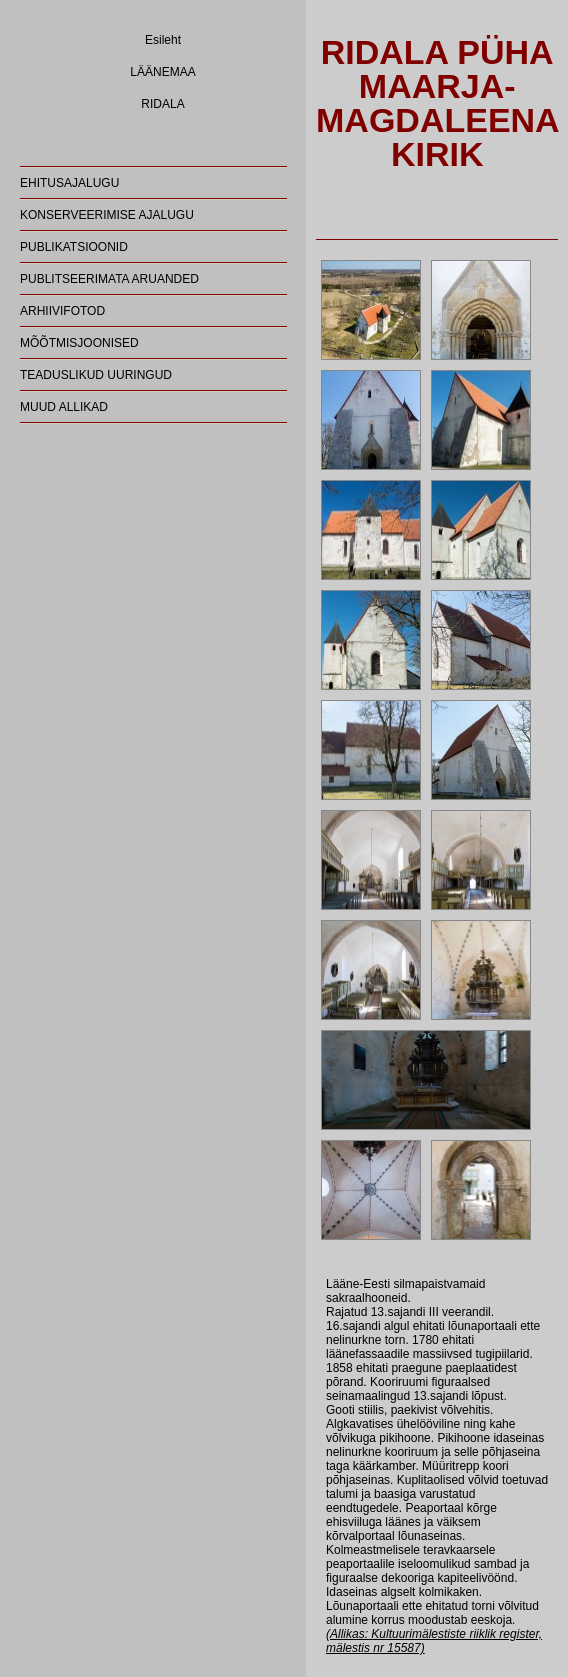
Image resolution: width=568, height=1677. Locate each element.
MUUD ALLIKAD (64, 407)
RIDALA (162, 104)
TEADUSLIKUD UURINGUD (96, 375)
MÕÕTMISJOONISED (79, 343)
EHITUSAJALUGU (69, 183)
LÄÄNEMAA (162, 72)
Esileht (163, 40)
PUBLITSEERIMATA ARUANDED (109, 279)
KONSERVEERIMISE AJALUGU (107, 215)
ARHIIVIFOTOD (62, 311)
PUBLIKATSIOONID (74, 247)
